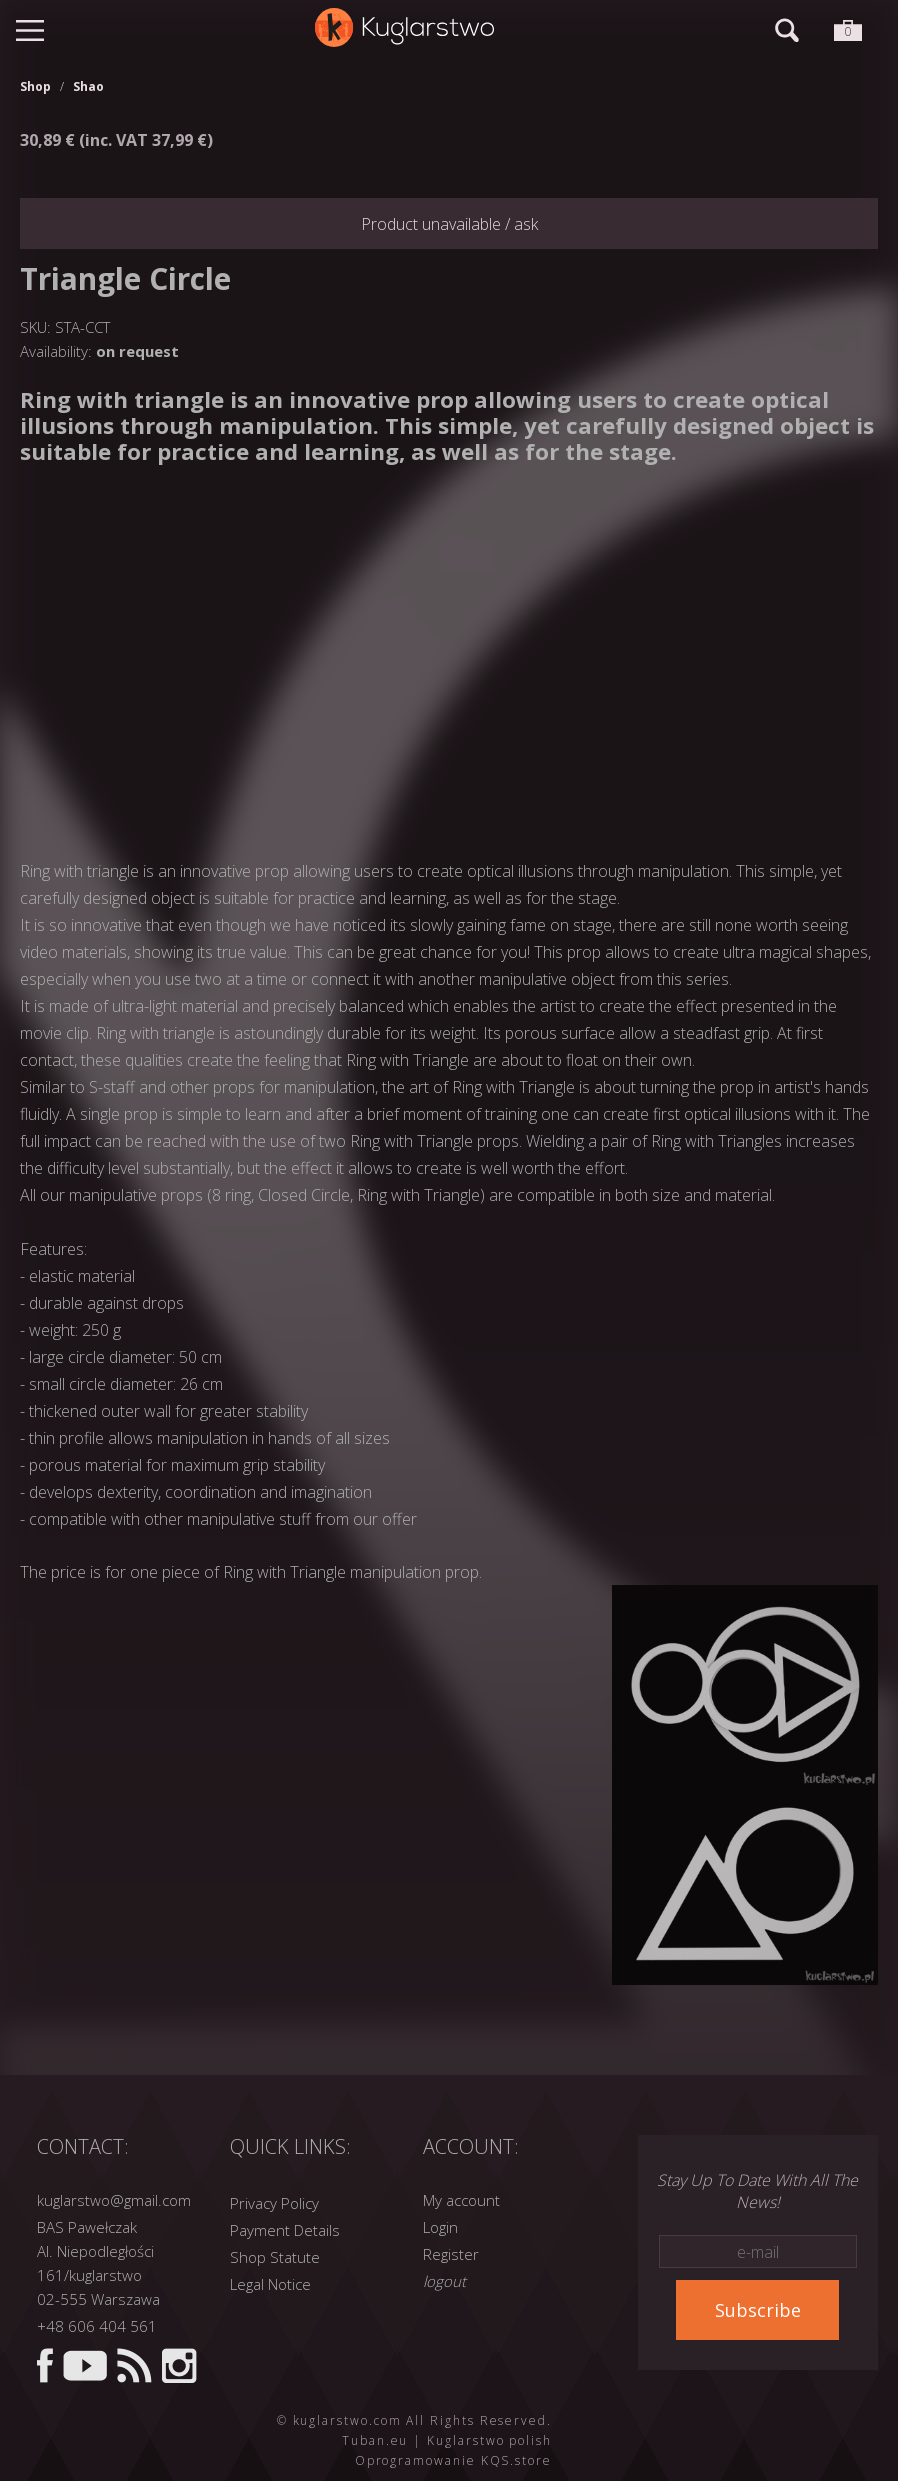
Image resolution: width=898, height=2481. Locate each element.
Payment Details (285, 2230)
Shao (88, 86)
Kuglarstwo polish (489, 2440)
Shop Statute (275, 2257)
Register (451, 2254)
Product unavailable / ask (449, 224)
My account (461, 2200)
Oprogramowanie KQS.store (453, 2460)
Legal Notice (270, 2284)
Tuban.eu (375, 2440)
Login (440, 2227)
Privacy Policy (274, 2203)
